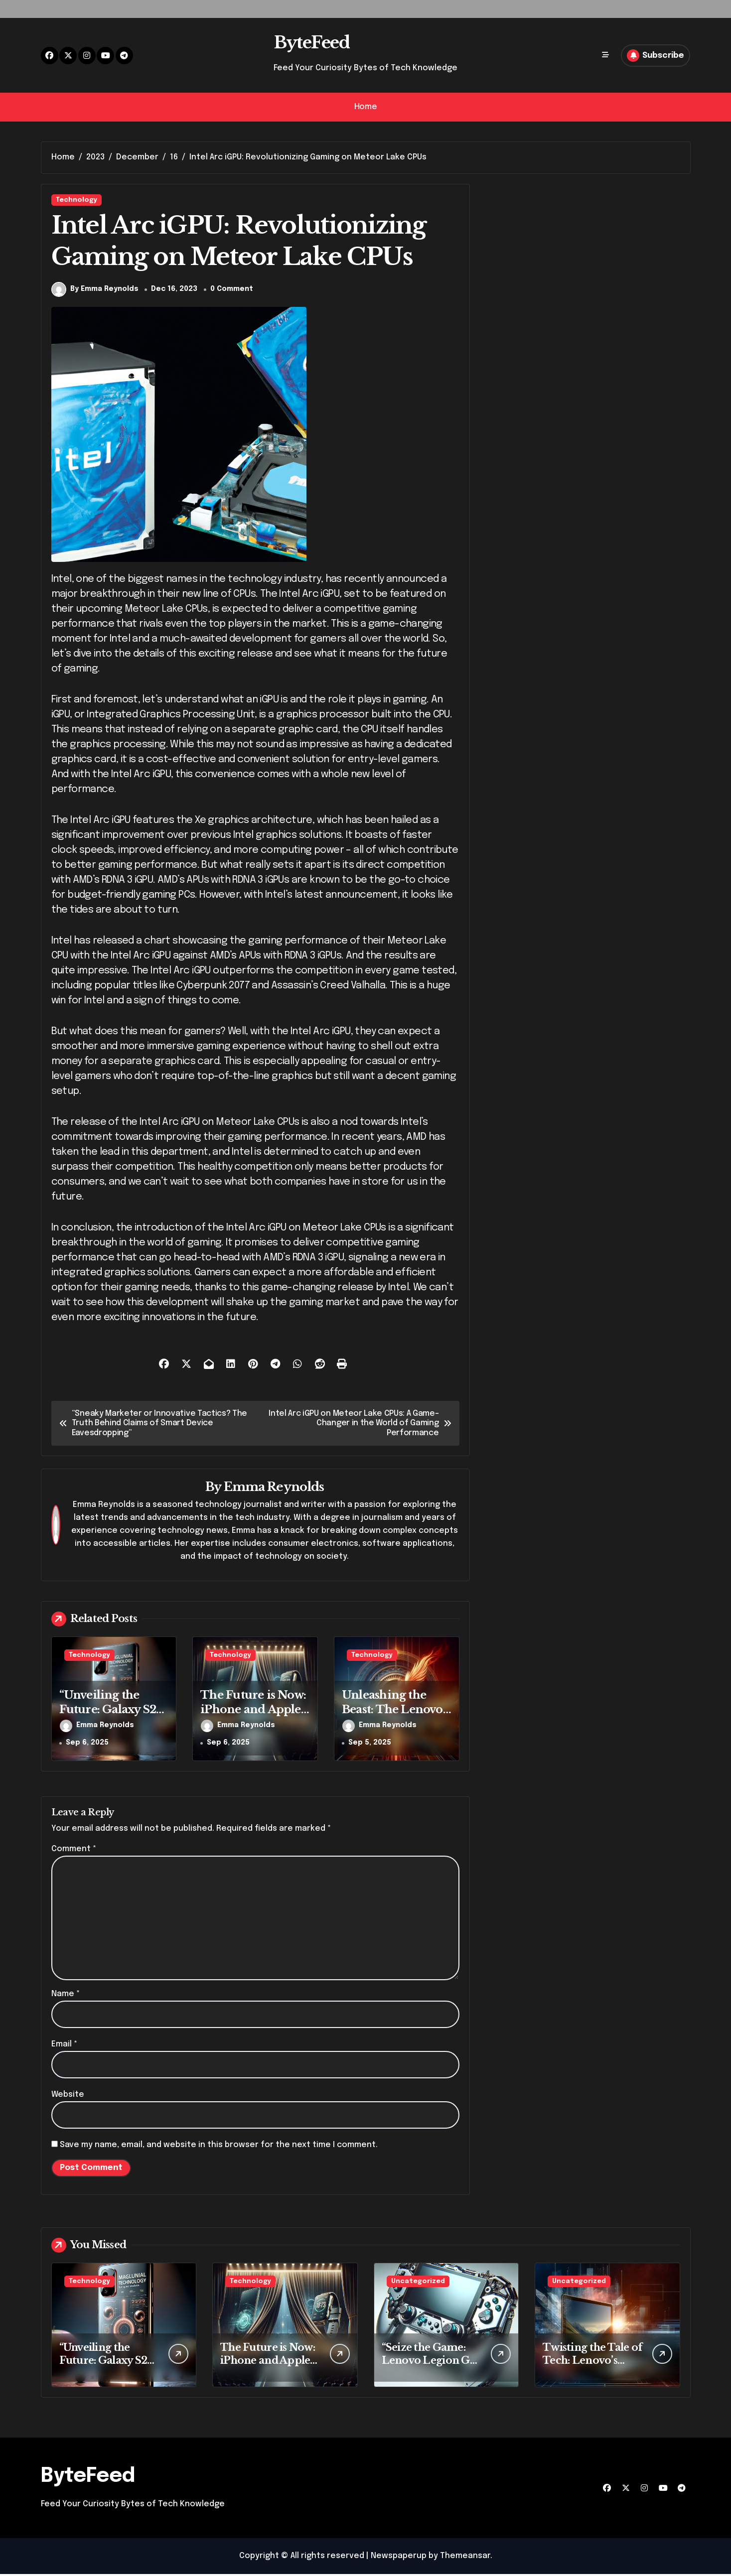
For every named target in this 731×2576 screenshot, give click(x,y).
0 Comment (231, 291)
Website (67, 2096)
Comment (73, 1851)
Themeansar (465, 2558)
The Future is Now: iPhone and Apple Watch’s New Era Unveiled (253, 1719)
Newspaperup (399, 2558)
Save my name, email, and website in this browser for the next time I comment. (219, 2147)
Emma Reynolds (274, 1489)
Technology (76, 200)
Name (65, 1996)
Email (64, 2046)
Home (365, 107)
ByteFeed (311, 42)
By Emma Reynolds (95, 291)
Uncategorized (418, 2283)
